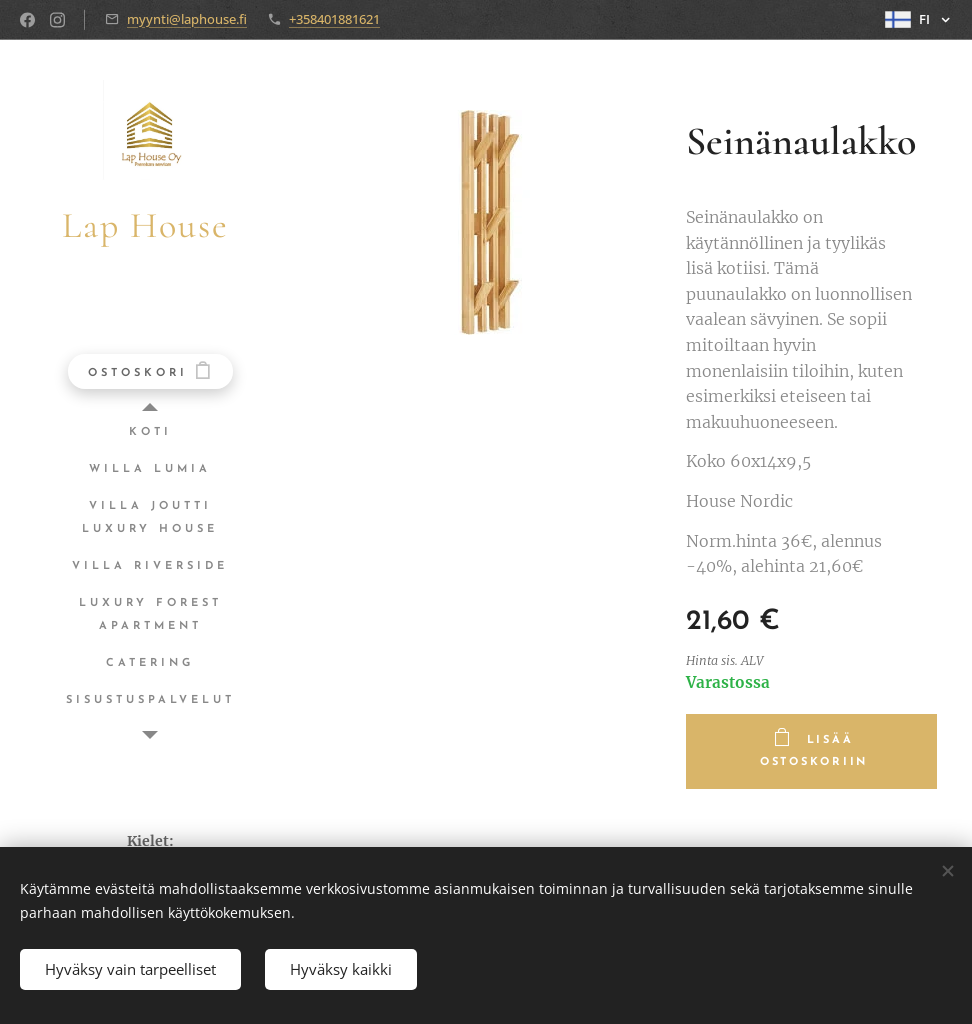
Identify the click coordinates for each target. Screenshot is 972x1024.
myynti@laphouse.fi (187, 19)
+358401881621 (334, 19)
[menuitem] (150, 432)
